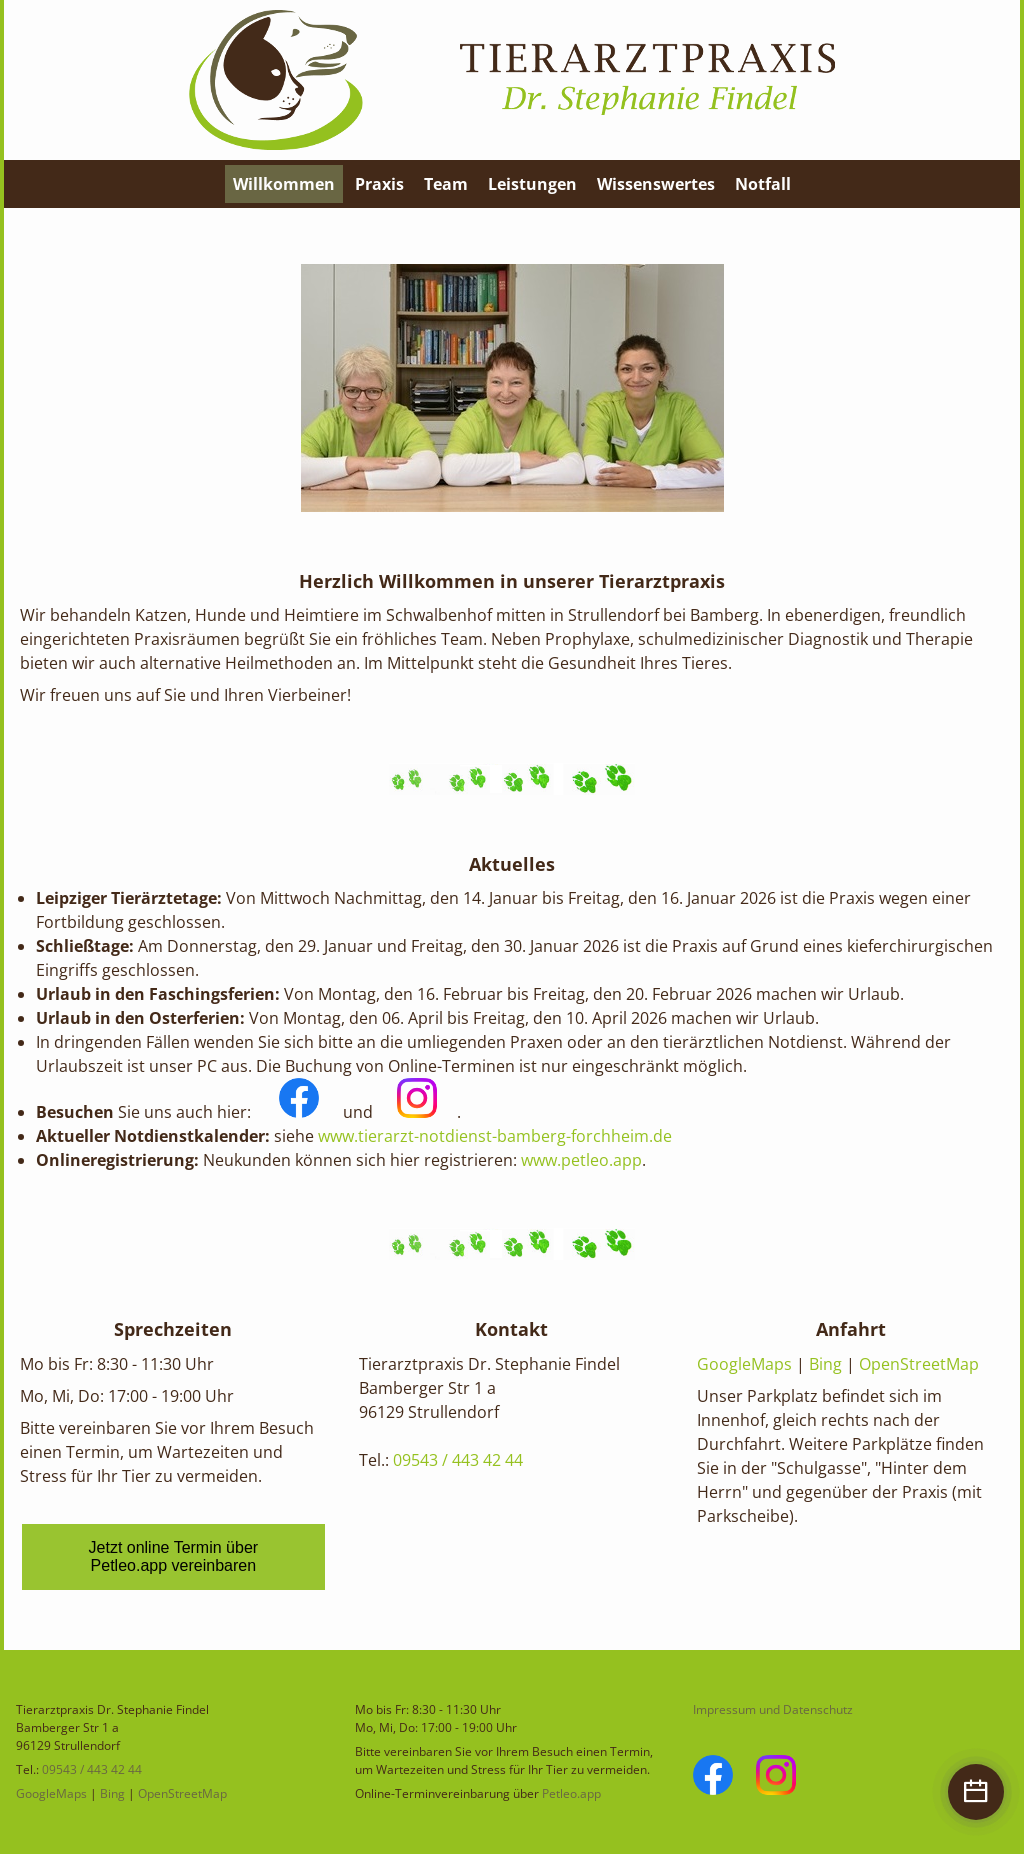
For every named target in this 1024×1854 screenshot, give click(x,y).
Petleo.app (571, 1793)
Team (446, 184)
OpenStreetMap (919, 1364)
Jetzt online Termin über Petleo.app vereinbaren (174, 1556)
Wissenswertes (656, 184)
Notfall (763, 184)
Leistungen (532, 184)
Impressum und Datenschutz (773, 1709)
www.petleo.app (581, 1160)
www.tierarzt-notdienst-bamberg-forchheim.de (495, 1136)
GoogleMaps (744, 1364)
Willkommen (284, 184)
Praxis (379, 184)
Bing (825, 1364)
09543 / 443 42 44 (458, 1460)
